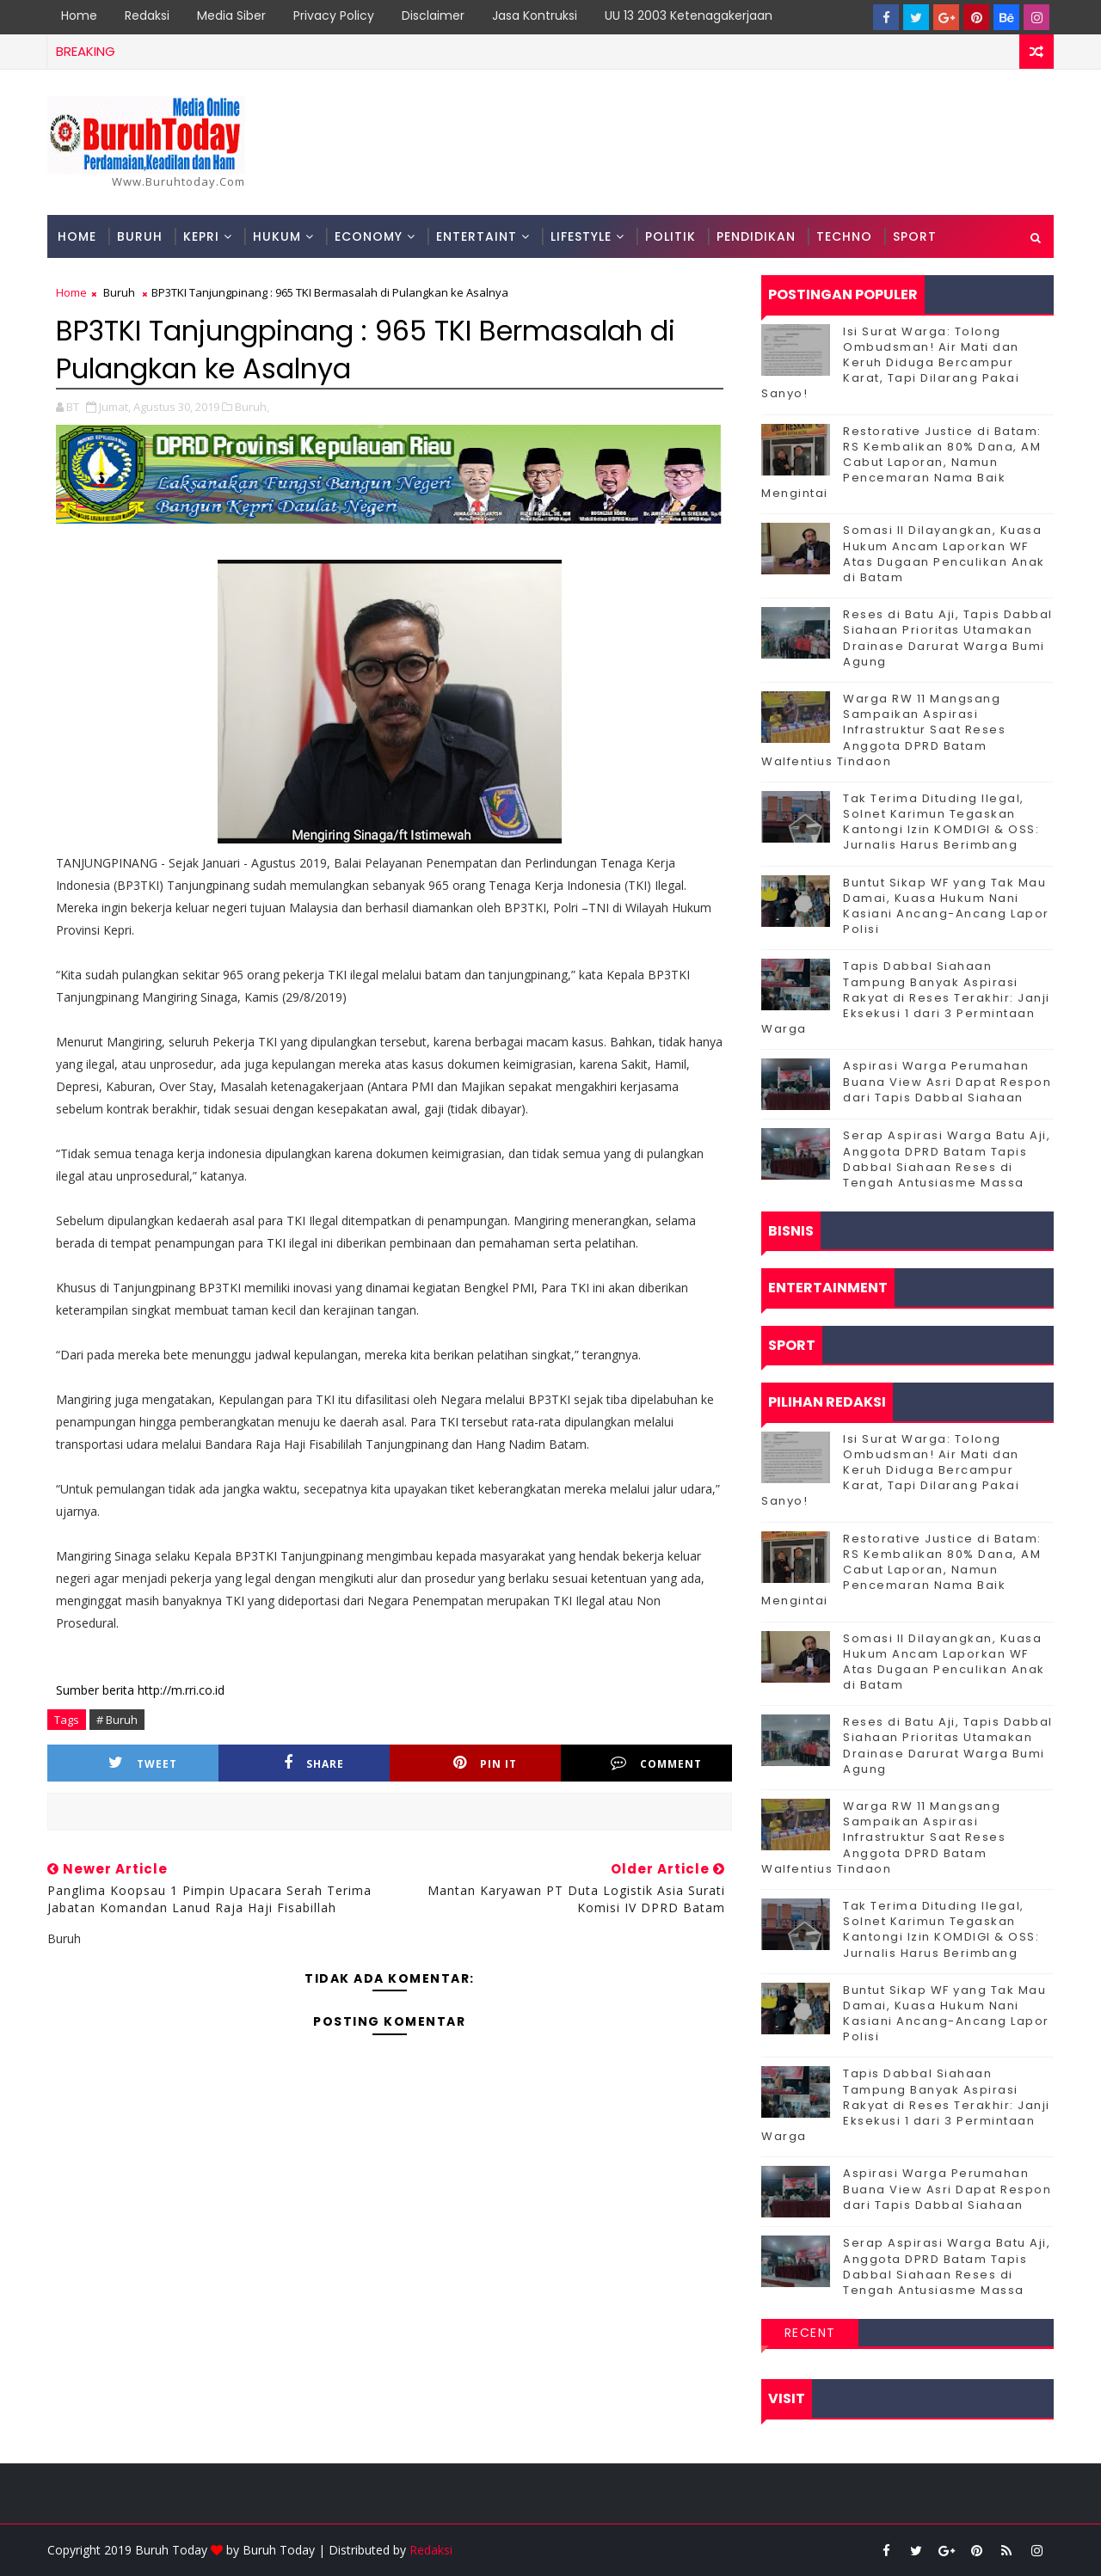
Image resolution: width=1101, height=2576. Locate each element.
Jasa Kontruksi (534, 15)
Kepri (201, 236)
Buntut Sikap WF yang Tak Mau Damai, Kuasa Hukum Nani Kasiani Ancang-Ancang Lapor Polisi (946, 906)
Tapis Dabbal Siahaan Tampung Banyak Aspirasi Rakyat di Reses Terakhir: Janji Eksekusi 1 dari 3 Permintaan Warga (905, 997)
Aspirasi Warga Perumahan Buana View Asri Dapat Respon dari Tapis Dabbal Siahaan (947, 1081)
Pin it (485, 1763)
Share (314, 1763)
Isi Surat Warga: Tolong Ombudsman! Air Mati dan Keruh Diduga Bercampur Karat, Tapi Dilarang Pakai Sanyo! (890, 362)
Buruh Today (279, 2550)
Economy (369, 236)
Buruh (140, 236)
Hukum (277, 236)
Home (79, 15)
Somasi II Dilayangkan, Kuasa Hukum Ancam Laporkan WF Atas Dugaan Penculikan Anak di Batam (944, 554)
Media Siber (231, 15)
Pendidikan (756, 236)
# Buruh (117, 1719)
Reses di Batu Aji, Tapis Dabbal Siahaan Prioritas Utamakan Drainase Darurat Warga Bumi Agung (948, 638)
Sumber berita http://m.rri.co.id (140, 1690)
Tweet (142, 1763)
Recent (810, 2332)
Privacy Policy (333, 15)
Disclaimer (433, 15)
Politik (670, 236)
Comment (656, 1763)
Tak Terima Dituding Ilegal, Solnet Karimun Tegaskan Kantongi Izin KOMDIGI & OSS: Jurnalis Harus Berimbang (941, 822)
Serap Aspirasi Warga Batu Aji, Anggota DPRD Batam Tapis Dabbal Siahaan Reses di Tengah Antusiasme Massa (946, 1159)
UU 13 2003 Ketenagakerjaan (688, 15)
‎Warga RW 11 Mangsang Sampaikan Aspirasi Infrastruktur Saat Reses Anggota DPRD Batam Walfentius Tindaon (883, 730)
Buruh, (252, 406)
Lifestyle (581, 236)
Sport (915, 236)
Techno (844, 236)
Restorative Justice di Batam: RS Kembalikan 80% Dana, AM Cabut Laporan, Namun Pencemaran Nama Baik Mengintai (901, 462)
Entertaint (476, 236)
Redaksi (147, 15)
